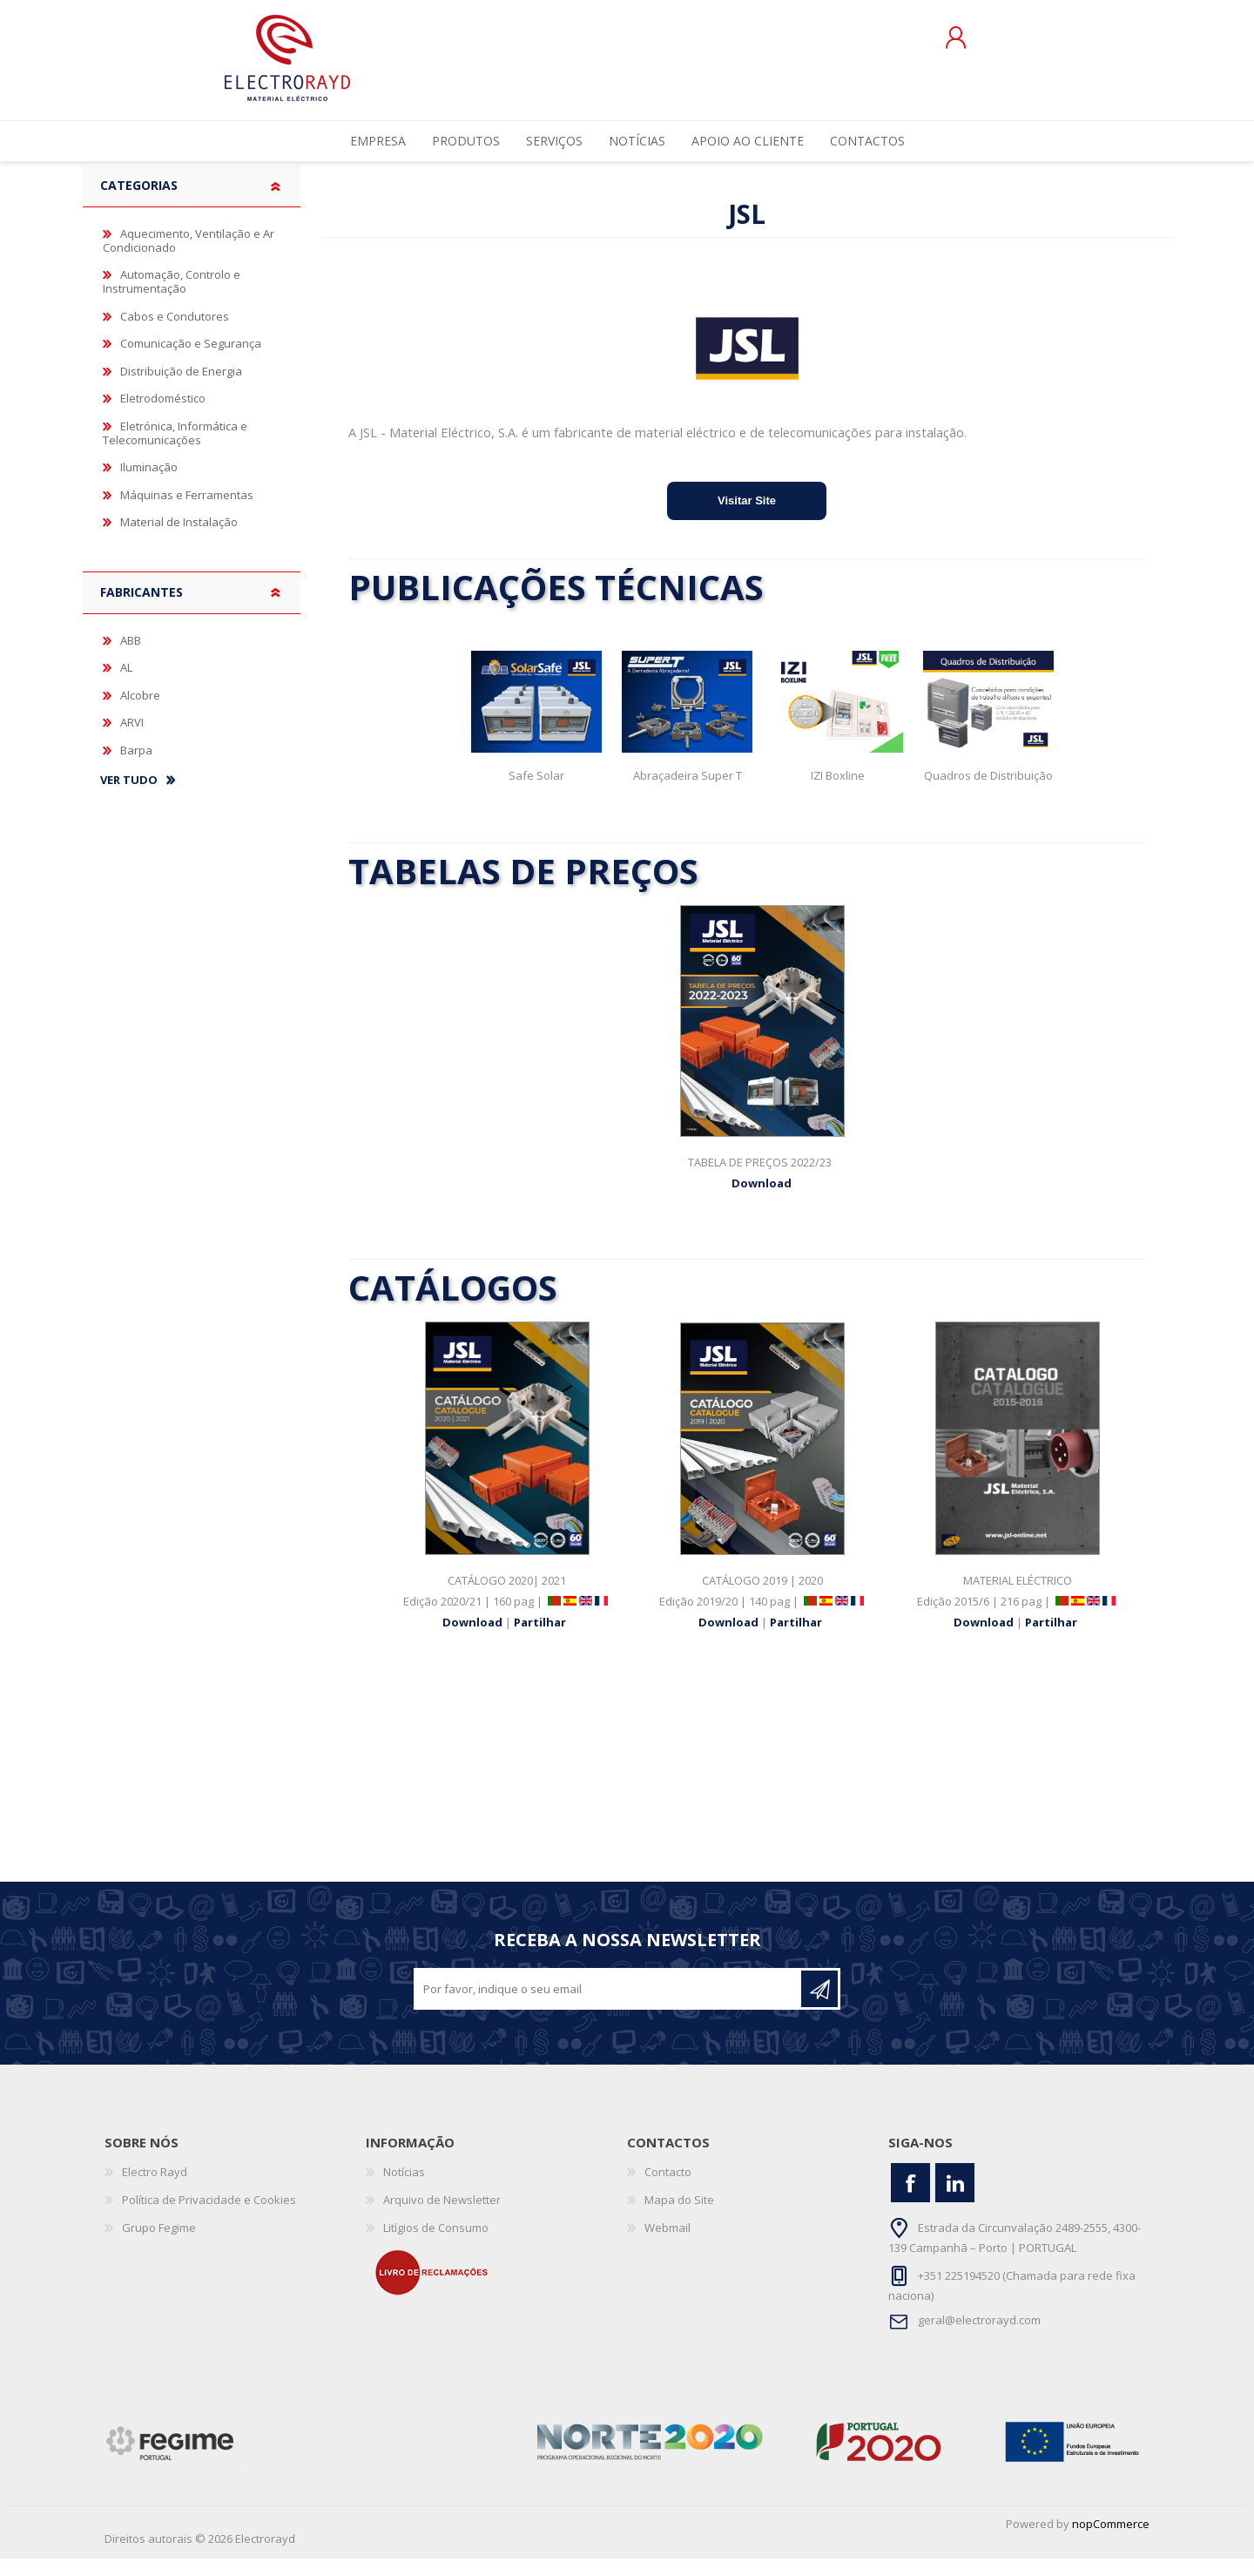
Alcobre (140, 712)
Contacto (667, 2189)
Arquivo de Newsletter (442, 2217)
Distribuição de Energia (181, 388)
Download (763, 1200)
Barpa (136, 767)
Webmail (667, 2245)
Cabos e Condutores (174, 333)
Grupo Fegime (159, 2245)
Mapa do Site (679, 2217)
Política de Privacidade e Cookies (209, 2217)
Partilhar (540, 1639)
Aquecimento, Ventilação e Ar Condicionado (188, 258)
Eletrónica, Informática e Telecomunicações (175, 450)
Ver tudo (129, 798)
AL (126, 685)
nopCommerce (1111, 2541)
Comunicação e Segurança (190, 360)
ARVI (132, 739)
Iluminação (149, 484)
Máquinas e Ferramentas (186, 512)
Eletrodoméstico (163, 415)
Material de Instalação (179, 539)
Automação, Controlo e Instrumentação (171, 299)
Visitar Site (747, 517)
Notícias (404, 2189)
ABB (130, 658)
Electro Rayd (154, 2189)
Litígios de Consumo (436, 2245)
